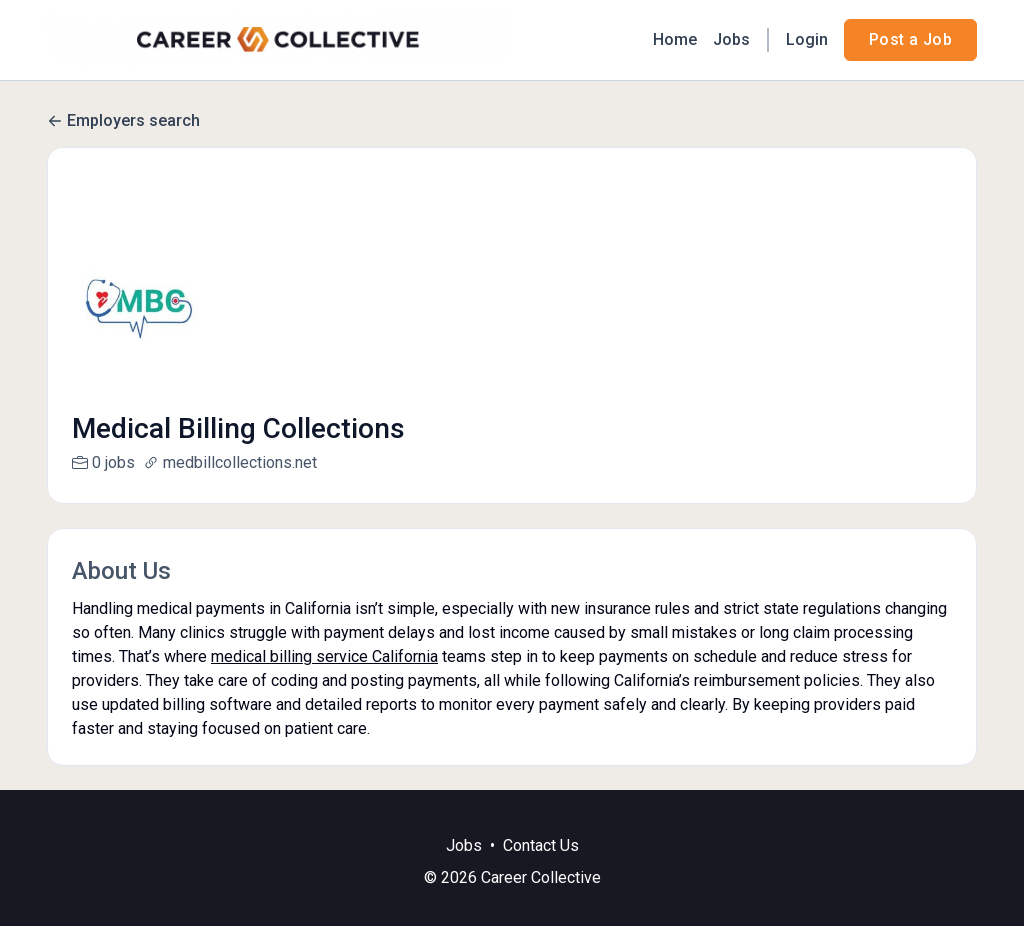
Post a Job (910, 39)
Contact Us (541, 869)
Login (807, 39)
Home (675, 39)
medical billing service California (324, 656)
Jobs (731, 39)
